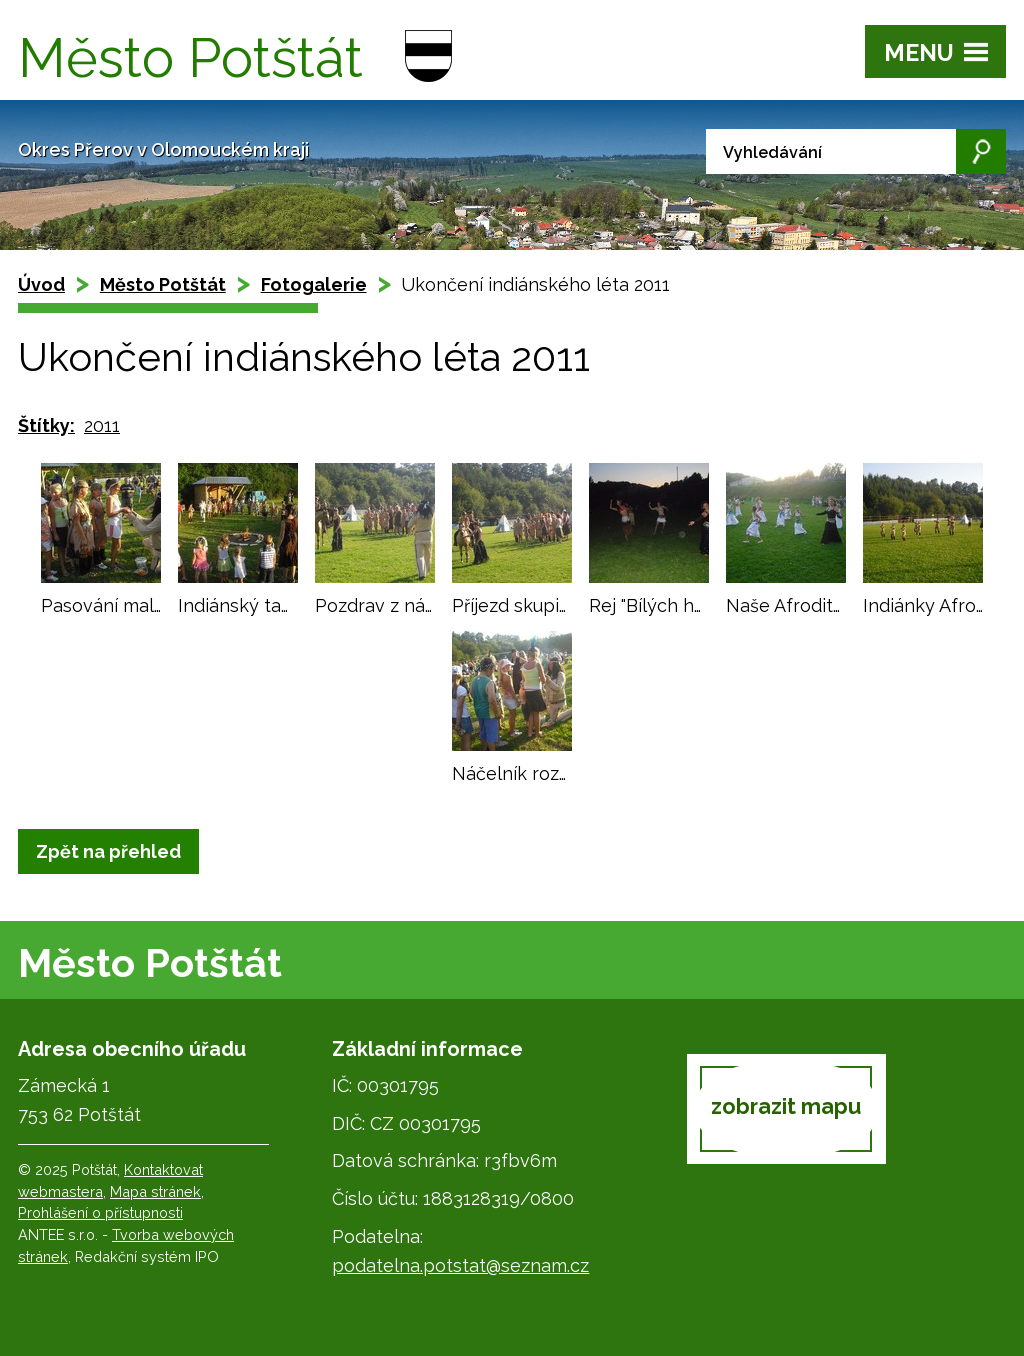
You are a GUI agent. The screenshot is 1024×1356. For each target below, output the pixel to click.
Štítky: (46, 425)
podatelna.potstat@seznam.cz (460, 1265)
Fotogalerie (314, 284)
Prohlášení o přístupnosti (100, 1212)
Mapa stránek (155, 1191)
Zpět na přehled (108, 851)
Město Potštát (163, 284)
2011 (102, 425)
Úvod (41, 284)
